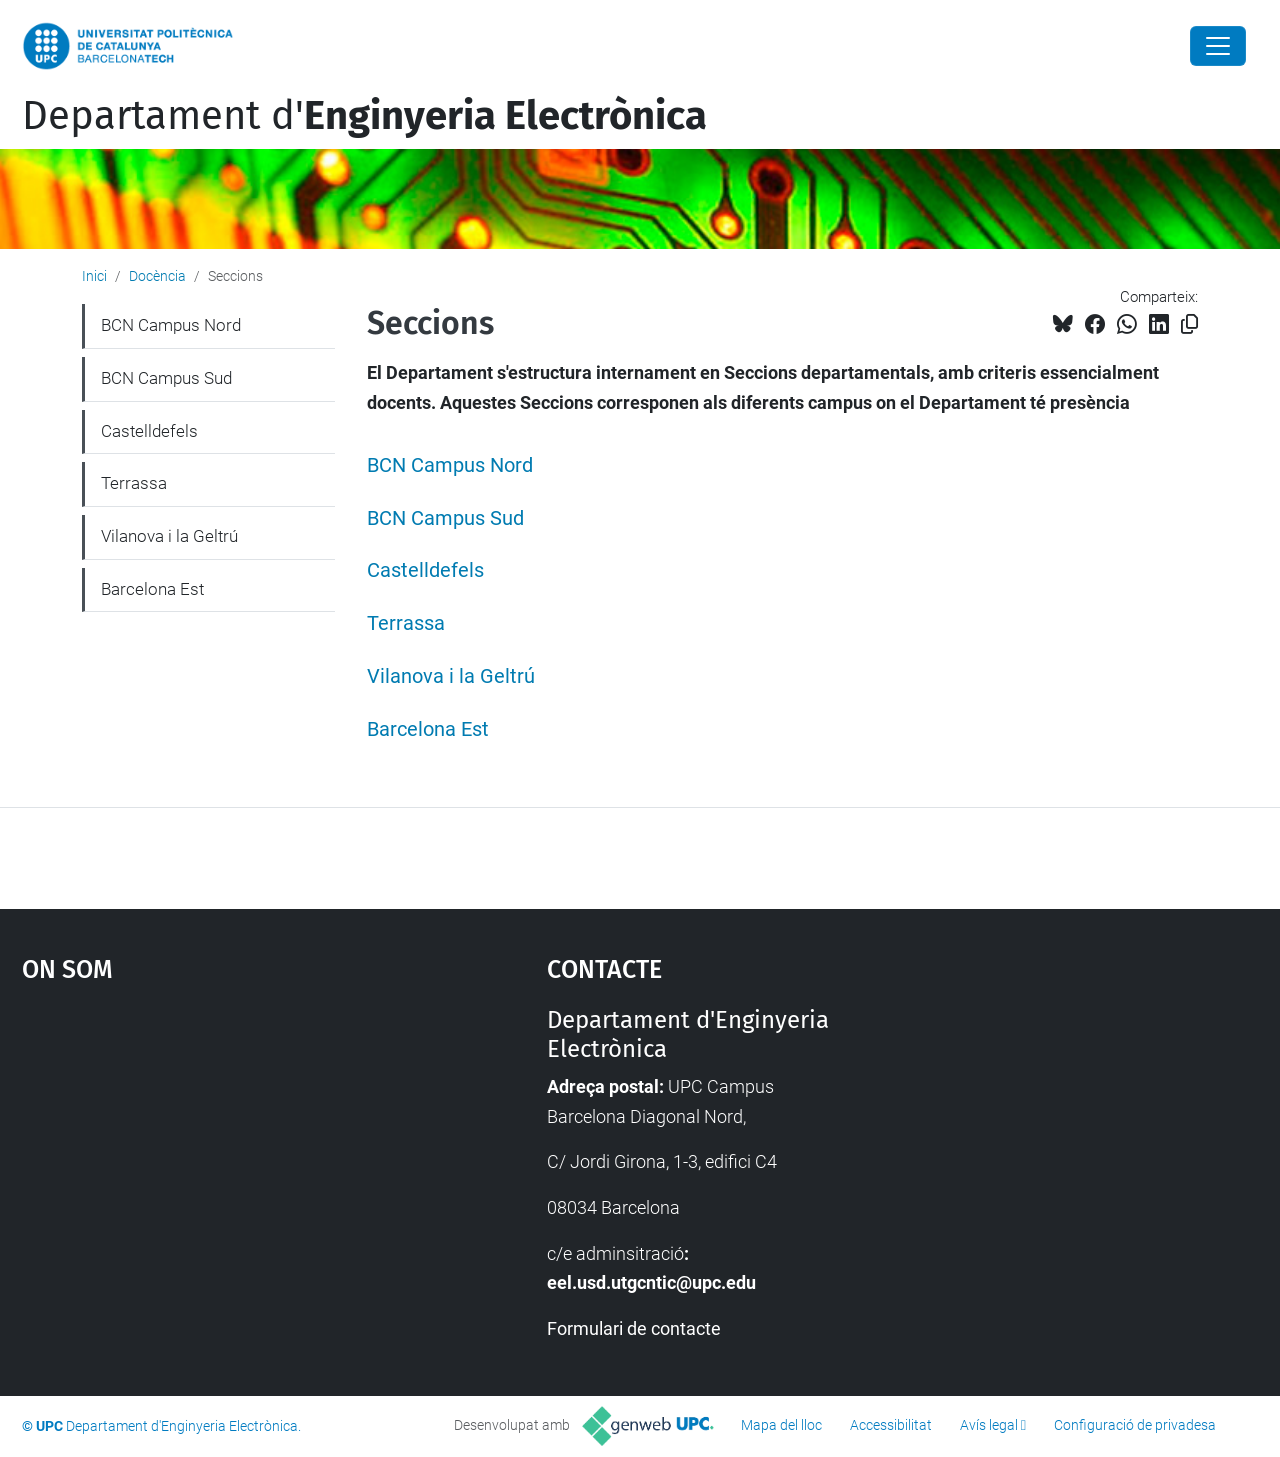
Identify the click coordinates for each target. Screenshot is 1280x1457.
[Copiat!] (1189, 324)
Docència (157, 276)
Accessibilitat (891, 1425)
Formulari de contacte (634, 1328)
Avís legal (989, 1425)
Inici (94, 276)
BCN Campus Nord (450, 465)
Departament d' (364, 116)
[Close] (1218, 46)
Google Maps (220, 1156)
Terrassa (406, 623)
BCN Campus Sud (445, 518)
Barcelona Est (428, 729)
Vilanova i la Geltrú (451, 676)
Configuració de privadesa (1135, 1425)
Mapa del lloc (781, 1425)
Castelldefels (425, 570)
